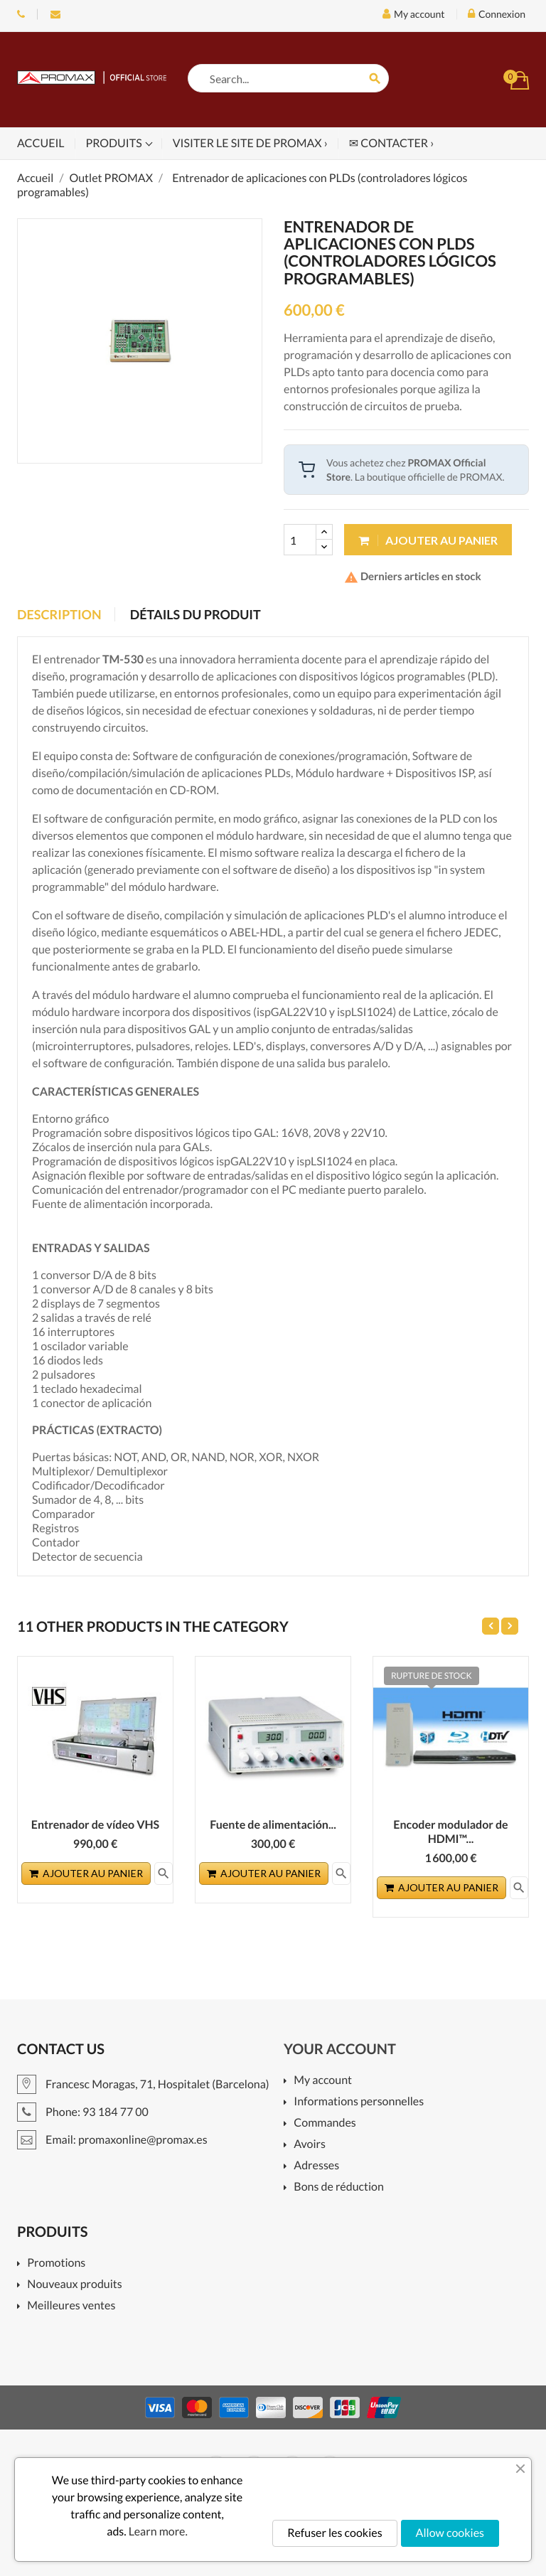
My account (323, 2081)
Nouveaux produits (74, 2285)
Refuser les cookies (334, 2533)
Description (59, 614)
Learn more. (158, 2531)
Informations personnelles (359, 2102)
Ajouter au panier (428, 540)
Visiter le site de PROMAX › (250, 143)
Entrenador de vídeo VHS (95, 1825)
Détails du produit (195, 614)
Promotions (56, 2263)
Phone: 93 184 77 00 (21, 14)
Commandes (324, 2123)
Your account (340, 2049)
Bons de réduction (339, 2187)
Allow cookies (450, 2533)
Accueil (41, 143)
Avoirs (310, 2145)
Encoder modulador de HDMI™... (450, 1832)
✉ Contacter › (391, 143)
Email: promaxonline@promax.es (55, 14)
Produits (115, 143)
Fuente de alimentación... (273, 1825)
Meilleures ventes (71, 2306)
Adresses (316, 2166)
